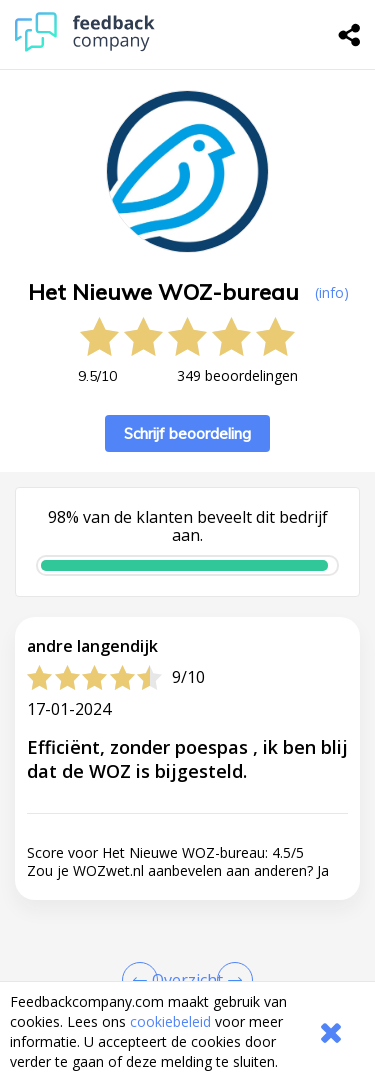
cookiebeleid (170, 1021)
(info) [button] (332, 292)
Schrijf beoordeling (187, 433)
